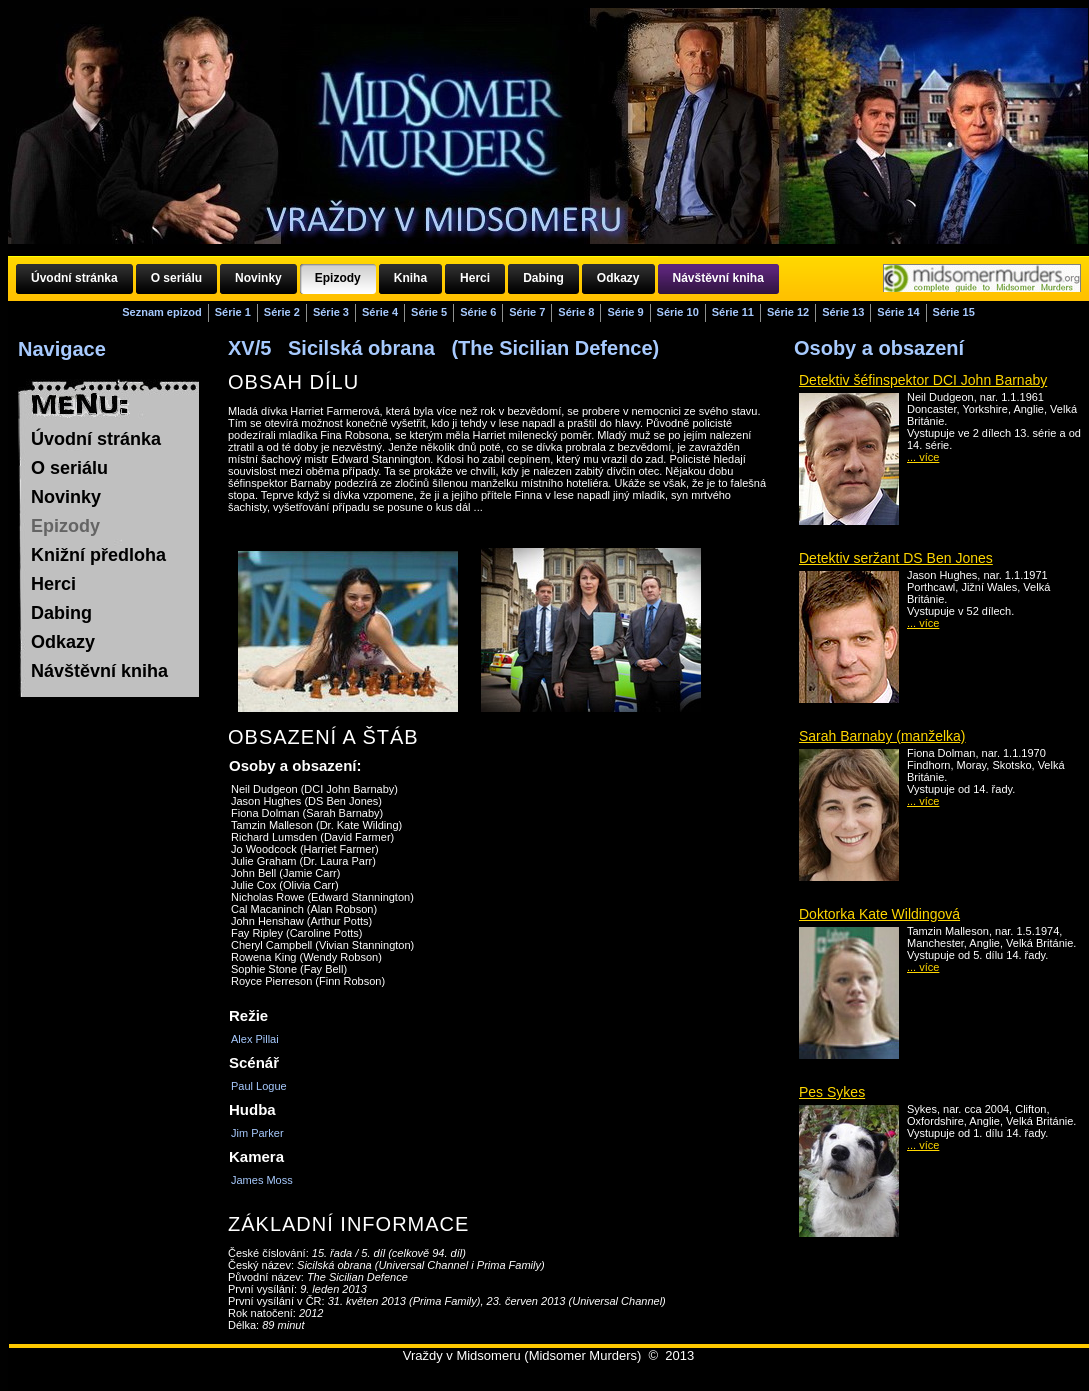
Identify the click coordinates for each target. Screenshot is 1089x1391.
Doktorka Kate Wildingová (879, 914)
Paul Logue (259, 1086)
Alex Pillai (255, 1039)
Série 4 (380, 312)
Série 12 (788, 312)
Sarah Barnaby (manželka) (882, 736)
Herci (53, 584)
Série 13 (843, 312)
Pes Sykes (832, 1092)
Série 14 (898, 312)
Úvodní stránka (96, 439)
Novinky (66, 497)
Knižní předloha (98, 555)
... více (923, 457)
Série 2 (282, 312)
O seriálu (69, 468)
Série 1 (233, 312)
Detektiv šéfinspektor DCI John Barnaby (923, 380)
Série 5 (429, 312)
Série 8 (576, 312)
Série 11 (733, 312)
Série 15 (954, 312)
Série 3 (331, 312)
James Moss (262, 1180)
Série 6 (478, 312)
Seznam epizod (161, 312)
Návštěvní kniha (99, 671)
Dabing (61, 613)
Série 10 (678, 312)
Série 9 (625, 312)
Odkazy (63, 642)
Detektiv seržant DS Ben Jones (896, 558)
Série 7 (527, 312)
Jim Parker (257, 1133)
